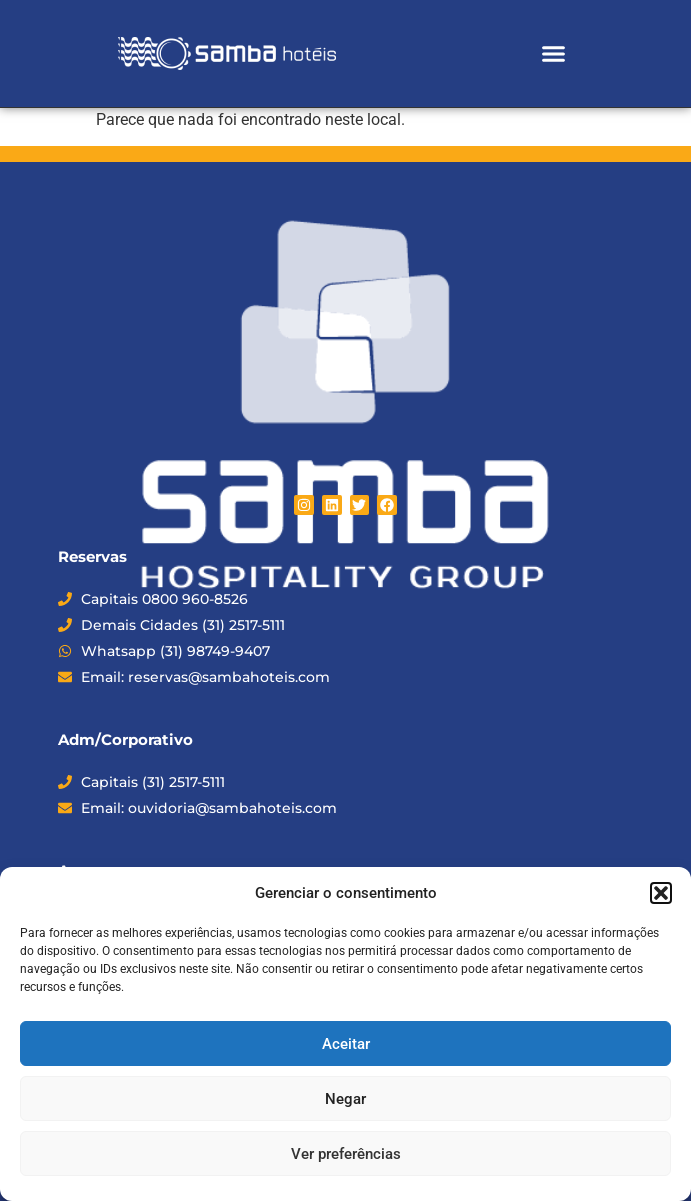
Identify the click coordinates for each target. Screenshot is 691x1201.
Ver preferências (346, 1154)
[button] (661, 893)
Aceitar (346, 1044)
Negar (345, 1099)
